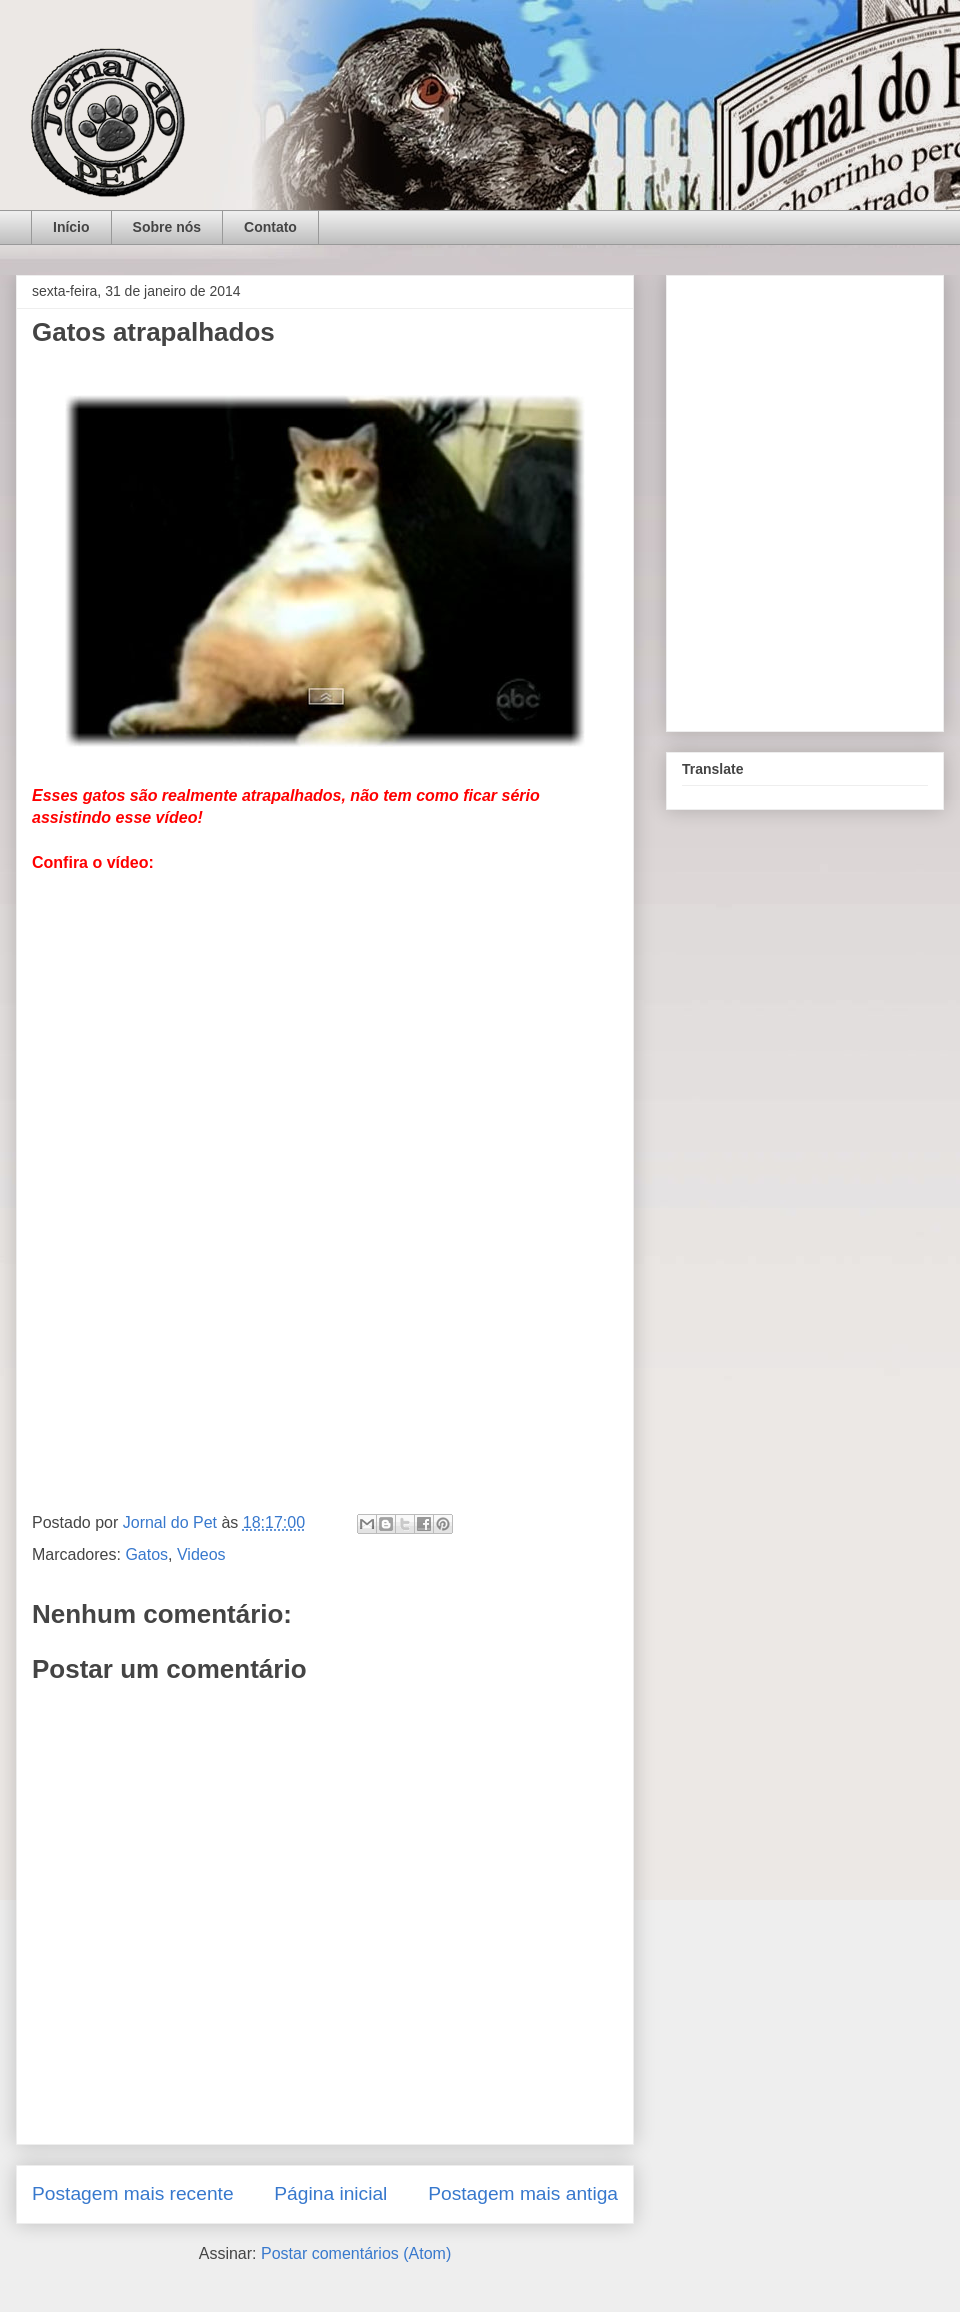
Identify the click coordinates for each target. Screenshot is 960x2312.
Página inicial (330, 2193)
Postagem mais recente (133, 2193)
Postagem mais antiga (523, 2193)
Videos (201, 1554)
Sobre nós (167, 227)
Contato (270, 227)
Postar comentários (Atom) (356, 2253)
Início (71, 227)
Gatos (146, 1554)
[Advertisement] (325, 1336)
